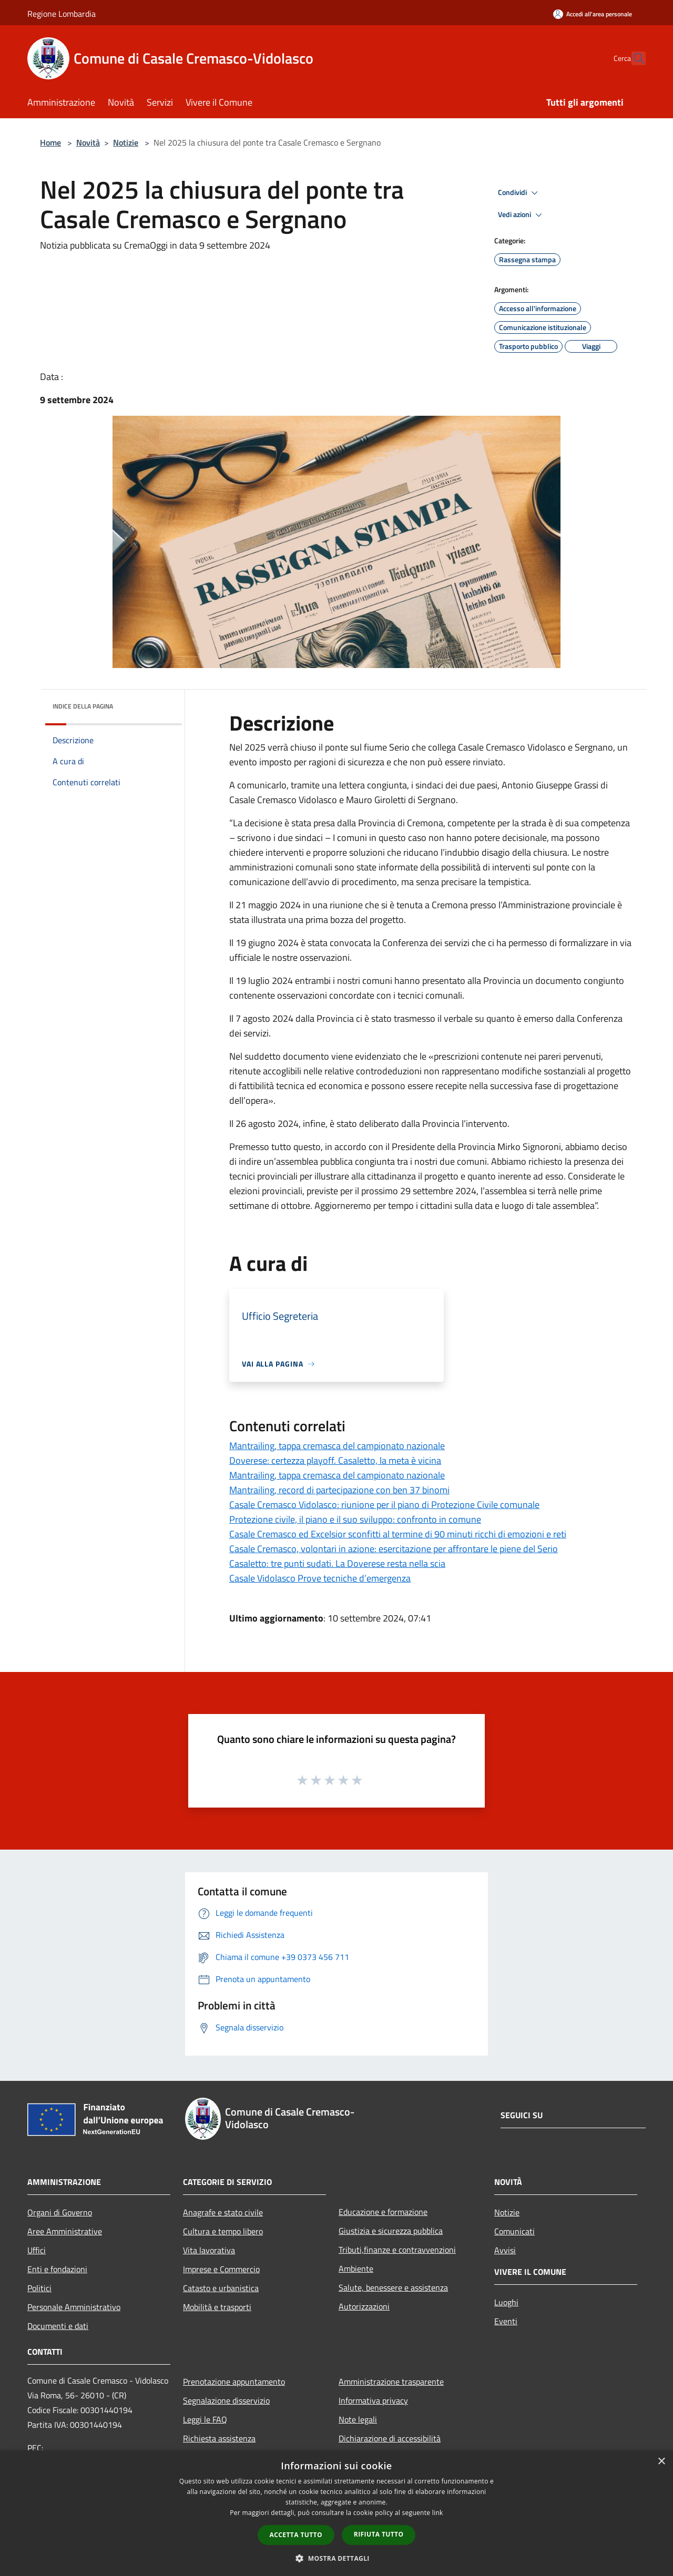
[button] (336, 2558)
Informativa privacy (373, 2400)
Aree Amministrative (64, 2231)
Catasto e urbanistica (221, 2288)
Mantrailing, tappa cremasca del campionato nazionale (337, 1446)
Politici (39, 2288)
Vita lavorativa (209, 2250)
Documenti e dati (57, 2326)
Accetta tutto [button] (296, 2534)
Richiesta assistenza (219, 2438)
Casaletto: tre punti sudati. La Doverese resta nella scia (337, 1563)
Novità (88, 142)
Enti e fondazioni (57, 2269)
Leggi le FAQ (205, 2419)
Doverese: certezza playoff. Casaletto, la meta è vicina (335, 1460)
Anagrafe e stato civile (223, 2212)
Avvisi (505, 2250)
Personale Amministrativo (73, 2307)
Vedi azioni (521, 215)
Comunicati (514, 2231)
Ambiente (356, 2268)
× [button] (661, 2462)
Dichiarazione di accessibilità (390, 2438)
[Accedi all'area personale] (592, 14)
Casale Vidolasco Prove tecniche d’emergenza (320, 1578)
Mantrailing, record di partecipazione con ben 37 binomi (339, 1490)
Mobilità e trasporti (217, 2307)
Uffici (36, 2250)
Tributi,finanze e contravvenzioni (397, 2249)
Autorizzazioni (364, 2306)
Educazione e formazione (383, 2211)
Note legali (358, 2419)
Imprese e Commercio (221, 2269)
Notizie (125, 142)
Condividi (519, 193)
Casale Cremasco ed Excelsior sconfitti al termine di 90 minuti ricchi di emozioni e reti (397, 1534)
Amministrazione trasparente (391, 2381)
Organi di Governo (59, 2212)
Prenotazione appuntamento (234, 2381)
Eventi (505, 2321)
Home (50, 142)
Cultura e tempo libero (223, 2231)
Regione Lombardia (61, 13)
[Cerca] (633, 58)
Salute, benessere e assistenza (393, 2287)
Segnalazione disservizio (226, 2400)
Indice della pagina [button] (83, 706)
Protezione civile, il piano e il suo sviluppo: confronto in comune (355, 1519)
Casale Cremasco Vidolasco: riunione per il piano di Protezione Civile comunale (384, 1504)
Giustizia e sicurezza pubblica (391, 2230)
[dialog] (336, 2513)
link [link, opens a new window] (437, 2512)
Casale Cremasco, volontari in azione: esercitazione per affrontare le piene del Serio (393, 1549)
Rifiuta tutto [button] (379, 2534)
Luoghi (506, 2302)
